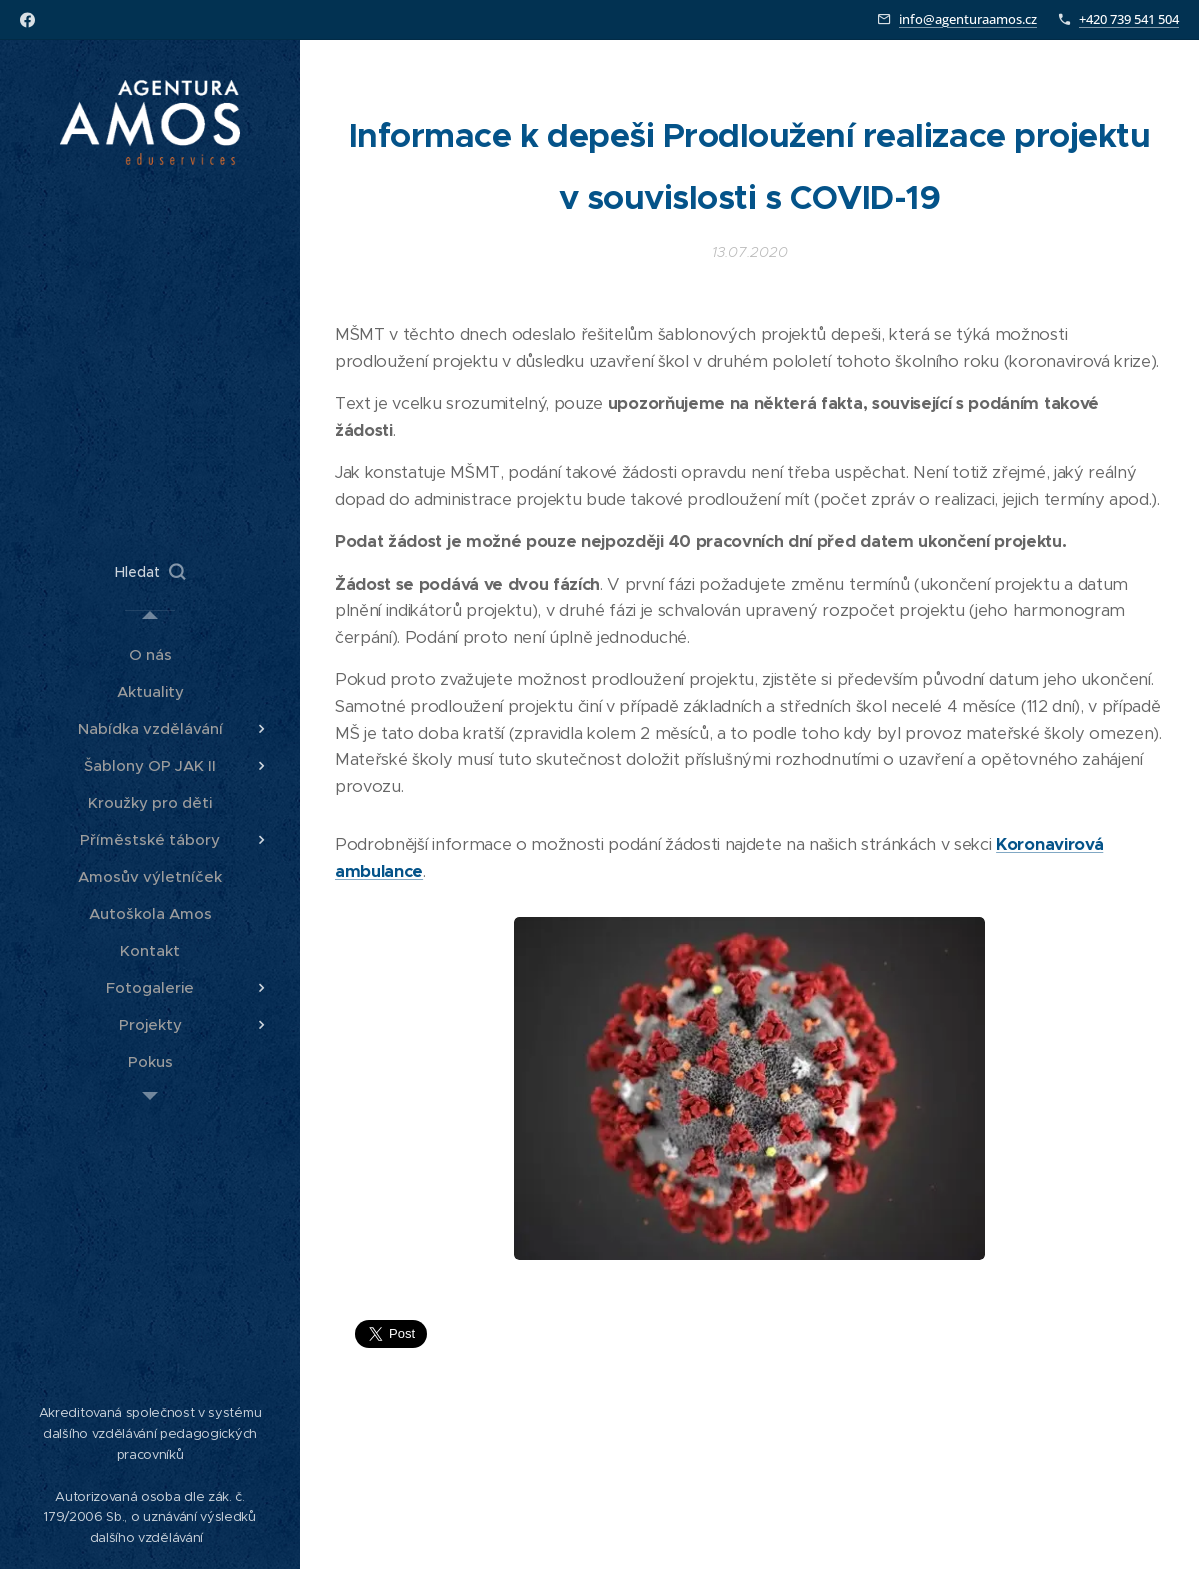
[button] (150, 572)
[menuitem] (150, 654)
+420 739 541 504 (1129, 19)
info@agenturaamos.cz (968, 19)
